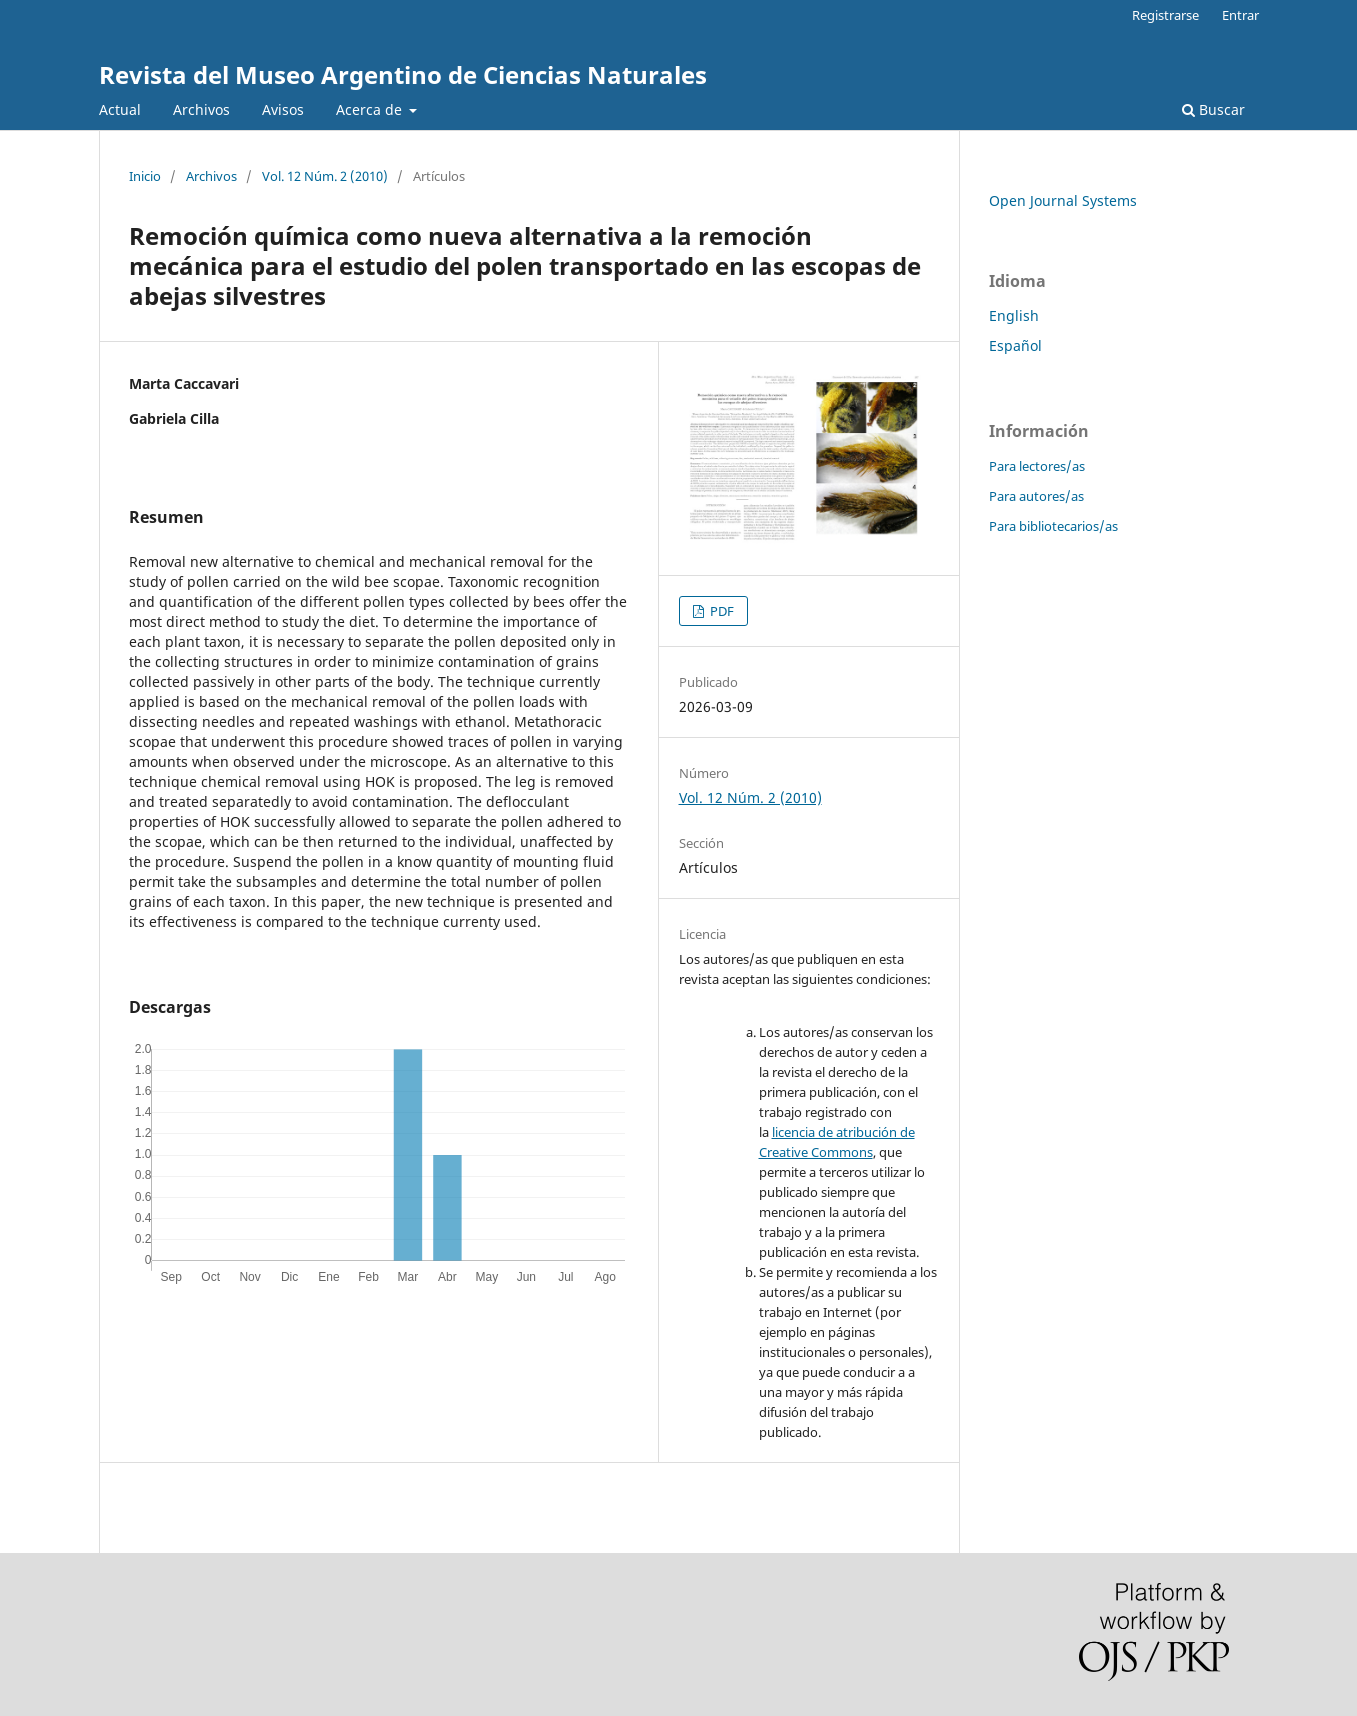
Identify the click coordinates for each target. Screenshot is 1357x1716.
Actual (120, 109)
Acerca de (371, 109)
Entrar (1240, 15)
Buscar (1213, 109)
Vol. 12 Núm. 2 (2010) (325, 176)
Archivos (201, 109)
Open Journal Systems (1063, 200)
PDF (720, 611)
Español (1015, 345)
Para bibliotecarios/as (1053, 526)
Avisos (283, 109)
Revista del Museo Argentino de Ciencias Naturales (403, 74)
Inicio (145, 176)
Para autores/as (1036, 496)
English (1014, 315)
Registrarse (1165, 15)
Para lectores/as (1037, 466)
